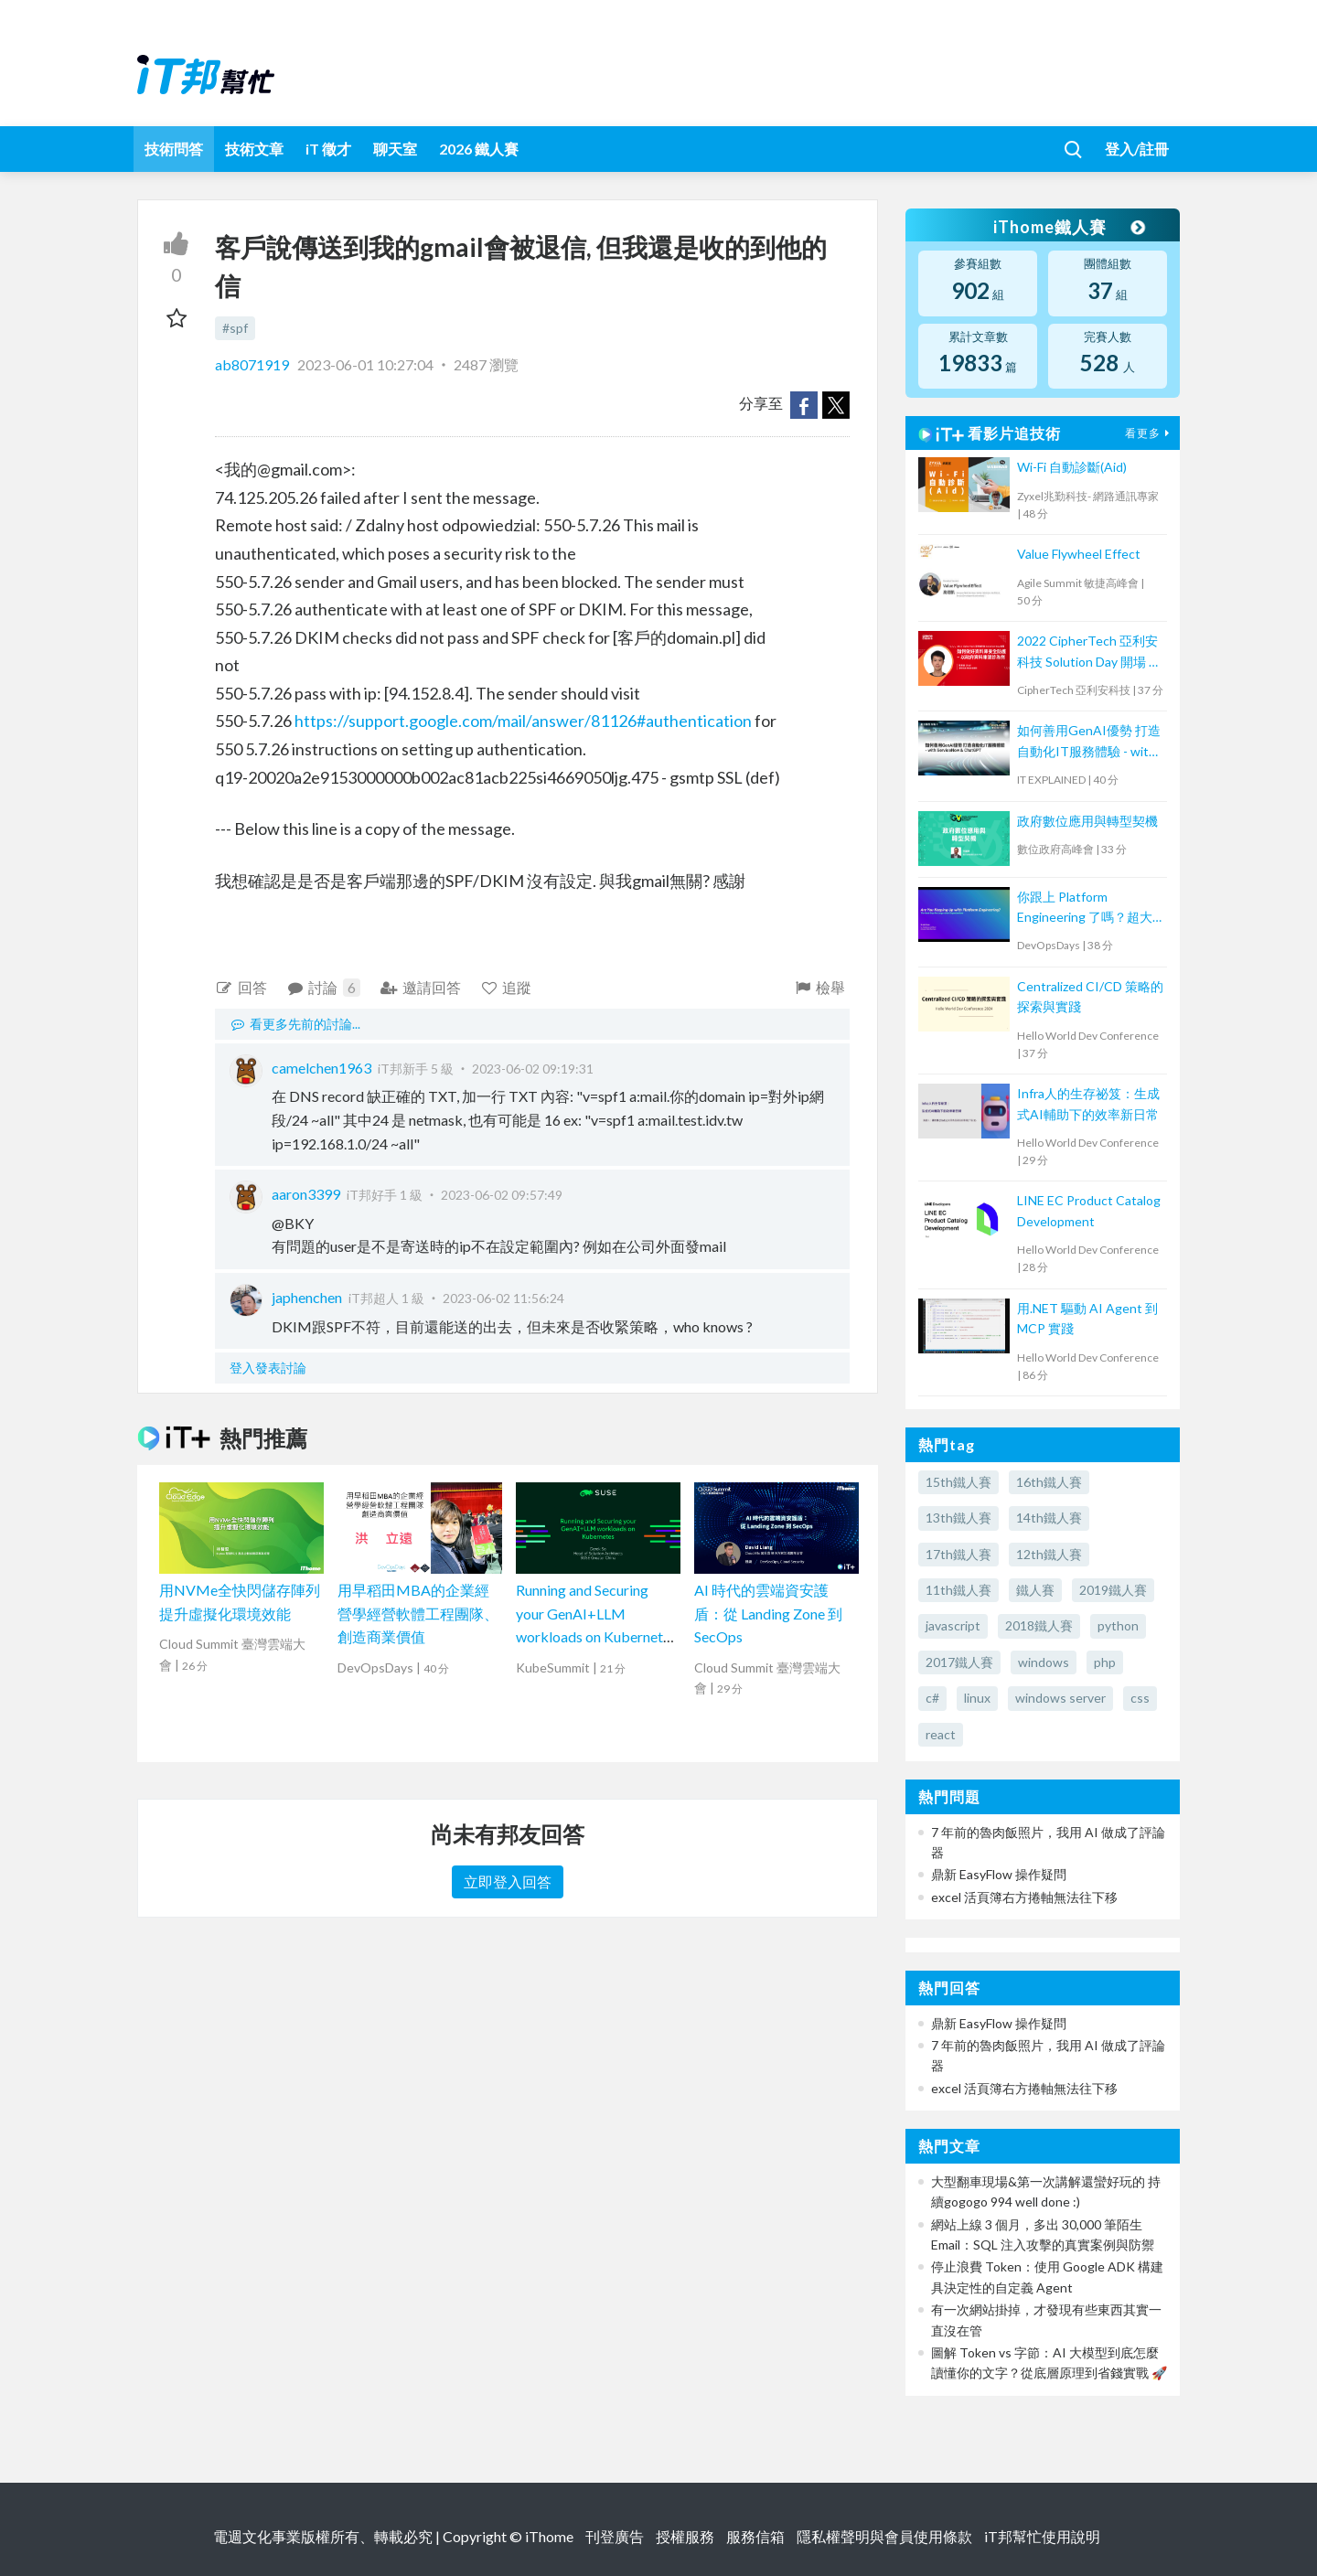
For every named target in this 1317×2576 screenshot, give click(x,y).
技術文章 (254, 148)
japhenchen (307, 1297)
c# (932, 1697)
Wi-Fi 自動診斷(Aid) (1072, 467)
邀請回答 (420, 987)
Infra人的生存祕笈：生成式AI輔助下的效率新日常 (1088, 1103)
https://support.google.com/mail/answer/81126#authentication (523, 721)
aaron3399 (306, 1193)
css (1140, 1697)
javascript (953, 1625)
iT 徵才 (328, 148)
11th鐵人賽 (958, 1590)
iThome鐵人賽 (1068, 227)
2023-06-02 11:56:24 (503, 1298)
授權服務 (685, 2536)
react (941, 1734)
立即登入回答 (507, 1881)
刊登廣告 (614, 2536)
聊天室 (395, 148)
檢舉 (819, 987)
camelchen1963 (321, 1067)
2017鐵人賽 (959, 1662)
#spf (235, 328)
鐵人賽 (1035, 1590)
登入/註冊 (1137, 148)
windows (1043, 1662)
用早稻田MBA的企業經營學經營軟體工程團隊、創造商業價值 (417, 1613)
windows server (1060, 1697)
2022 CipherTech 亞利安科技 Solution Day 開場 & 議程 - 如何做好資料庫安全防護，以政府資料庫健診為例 (1087, 652)
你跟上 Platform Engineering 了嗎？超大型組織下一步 (1084, 908)
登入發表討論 (268, 1367)
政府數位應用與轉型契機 (1087, 820)
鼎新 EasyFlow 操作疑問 (998, 1874)
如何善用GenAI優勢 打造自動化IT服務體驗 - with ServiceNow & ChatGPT (1089, 742)
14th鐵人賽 (1049, 1517)
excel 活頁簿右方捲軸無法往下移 (1024, 1897)
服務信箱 (755, 2536)
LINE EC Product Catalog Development (1089, 1210)
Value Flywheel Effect (1078, 553)
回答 (241, 987)
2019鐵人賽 (1113, 1590)
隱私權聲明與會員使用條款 (884, 2536)
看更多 (1149, 433)
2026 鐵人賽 (479, 148)
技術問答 (174, 148)
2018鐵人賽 (1039, 1625)
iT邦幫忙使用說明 (1042, 2536)
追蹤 (506, 987)
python (1118, 1625)
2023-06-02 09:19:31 (533, 1068)
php (1105, 1662)
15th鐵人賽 (958, 1482)
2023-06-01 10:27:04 (365, 364)
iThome (549, 2536)
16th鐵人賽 (1049, 1482)
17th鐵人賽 (958, 1554)
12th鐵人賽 (1049, 1554)
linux (977, 1697)
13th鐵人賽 (958, 1517)
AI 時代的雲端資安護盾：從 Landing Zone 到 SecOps (768, 1613)
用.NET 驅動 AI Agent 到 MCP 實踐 (1087, 1318)
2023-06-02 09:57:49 (501, 1194)
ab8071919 (253, 364)
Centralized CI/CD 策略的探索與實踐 (1090, 996)
